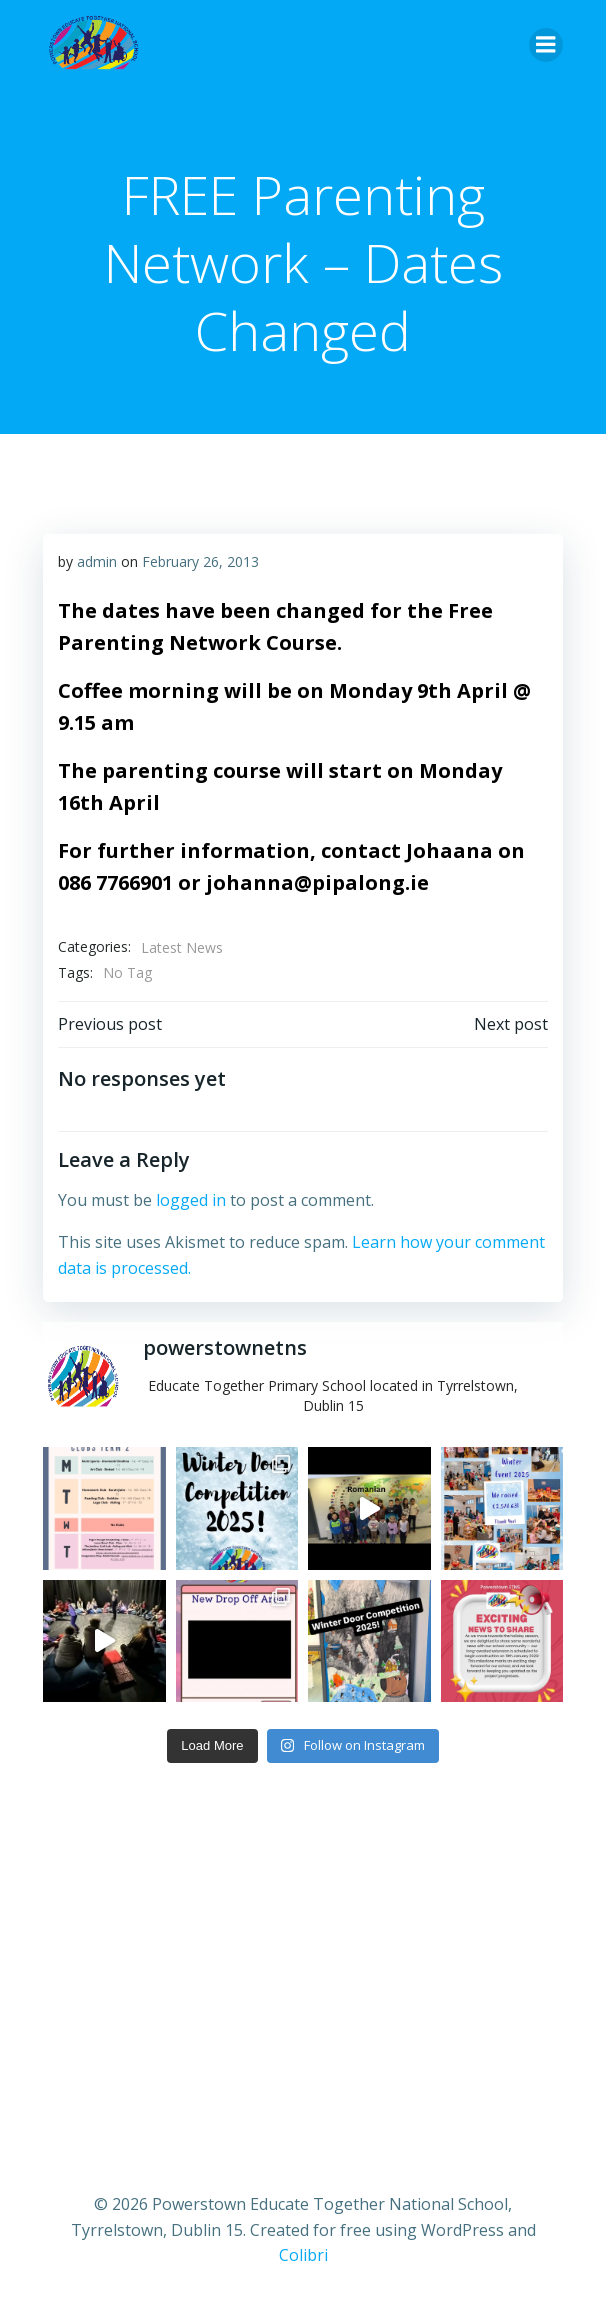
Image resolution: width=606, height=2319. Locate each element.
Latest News (182, 947)
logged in (191, 1200)
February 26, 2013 (200, 561)
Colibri (303, 2255)
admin (97, 561)
